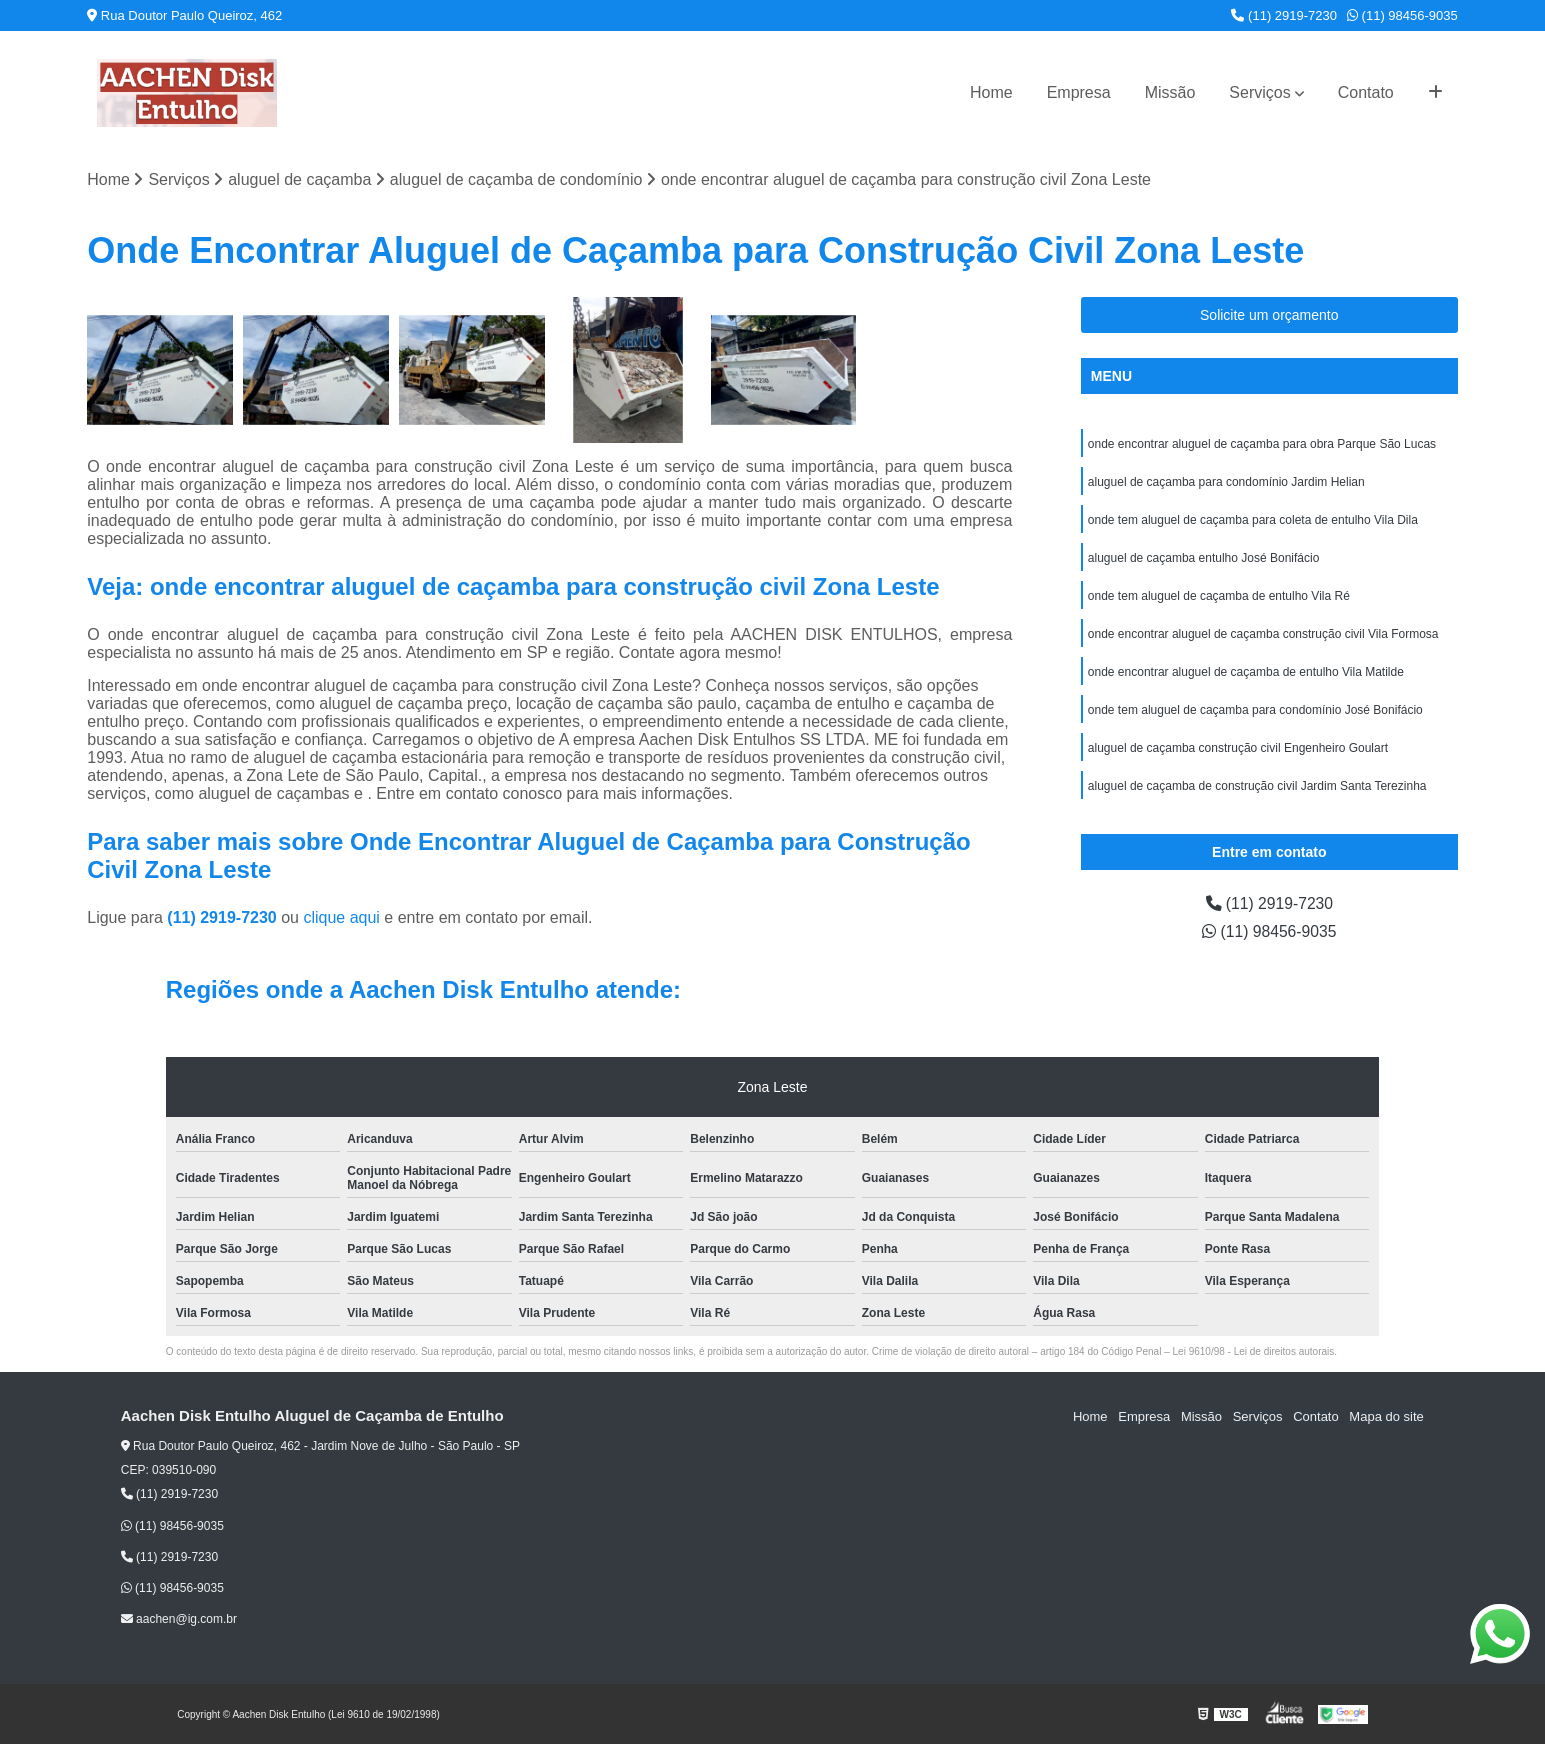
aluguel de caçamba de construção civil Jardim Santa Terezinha (1257, 786)
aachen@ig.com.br (179, 1620)
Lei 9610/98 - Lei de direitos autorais (1254, 1351)
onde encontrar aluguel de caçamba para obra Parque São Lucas (1262, 444)
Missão (1170, 92)
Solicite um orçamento (1269, 315)
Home (991, 92)
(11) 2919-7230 (1284, 15)
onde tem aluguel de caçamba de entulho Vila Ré (1219, 596)
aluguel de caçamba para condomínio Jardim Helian (1226, 482)
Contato (1366, 92)
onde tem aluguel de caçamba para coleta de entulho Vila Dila (1253, 520)
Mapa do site (1387, 1416)
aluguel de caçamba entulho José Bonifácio (1204, 558)
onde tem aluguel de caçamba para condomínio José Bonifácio (1255, 710)
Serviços (1259, 92)
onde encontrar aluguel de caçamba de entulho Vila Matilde (1246, 672)
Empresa (1079, 92)
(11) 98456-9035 (1402, 15)
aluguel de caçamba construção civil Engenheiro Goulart (1238, 748)
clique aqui (341, 917)
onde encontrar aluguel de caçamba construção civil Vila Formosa (1263, 634)
